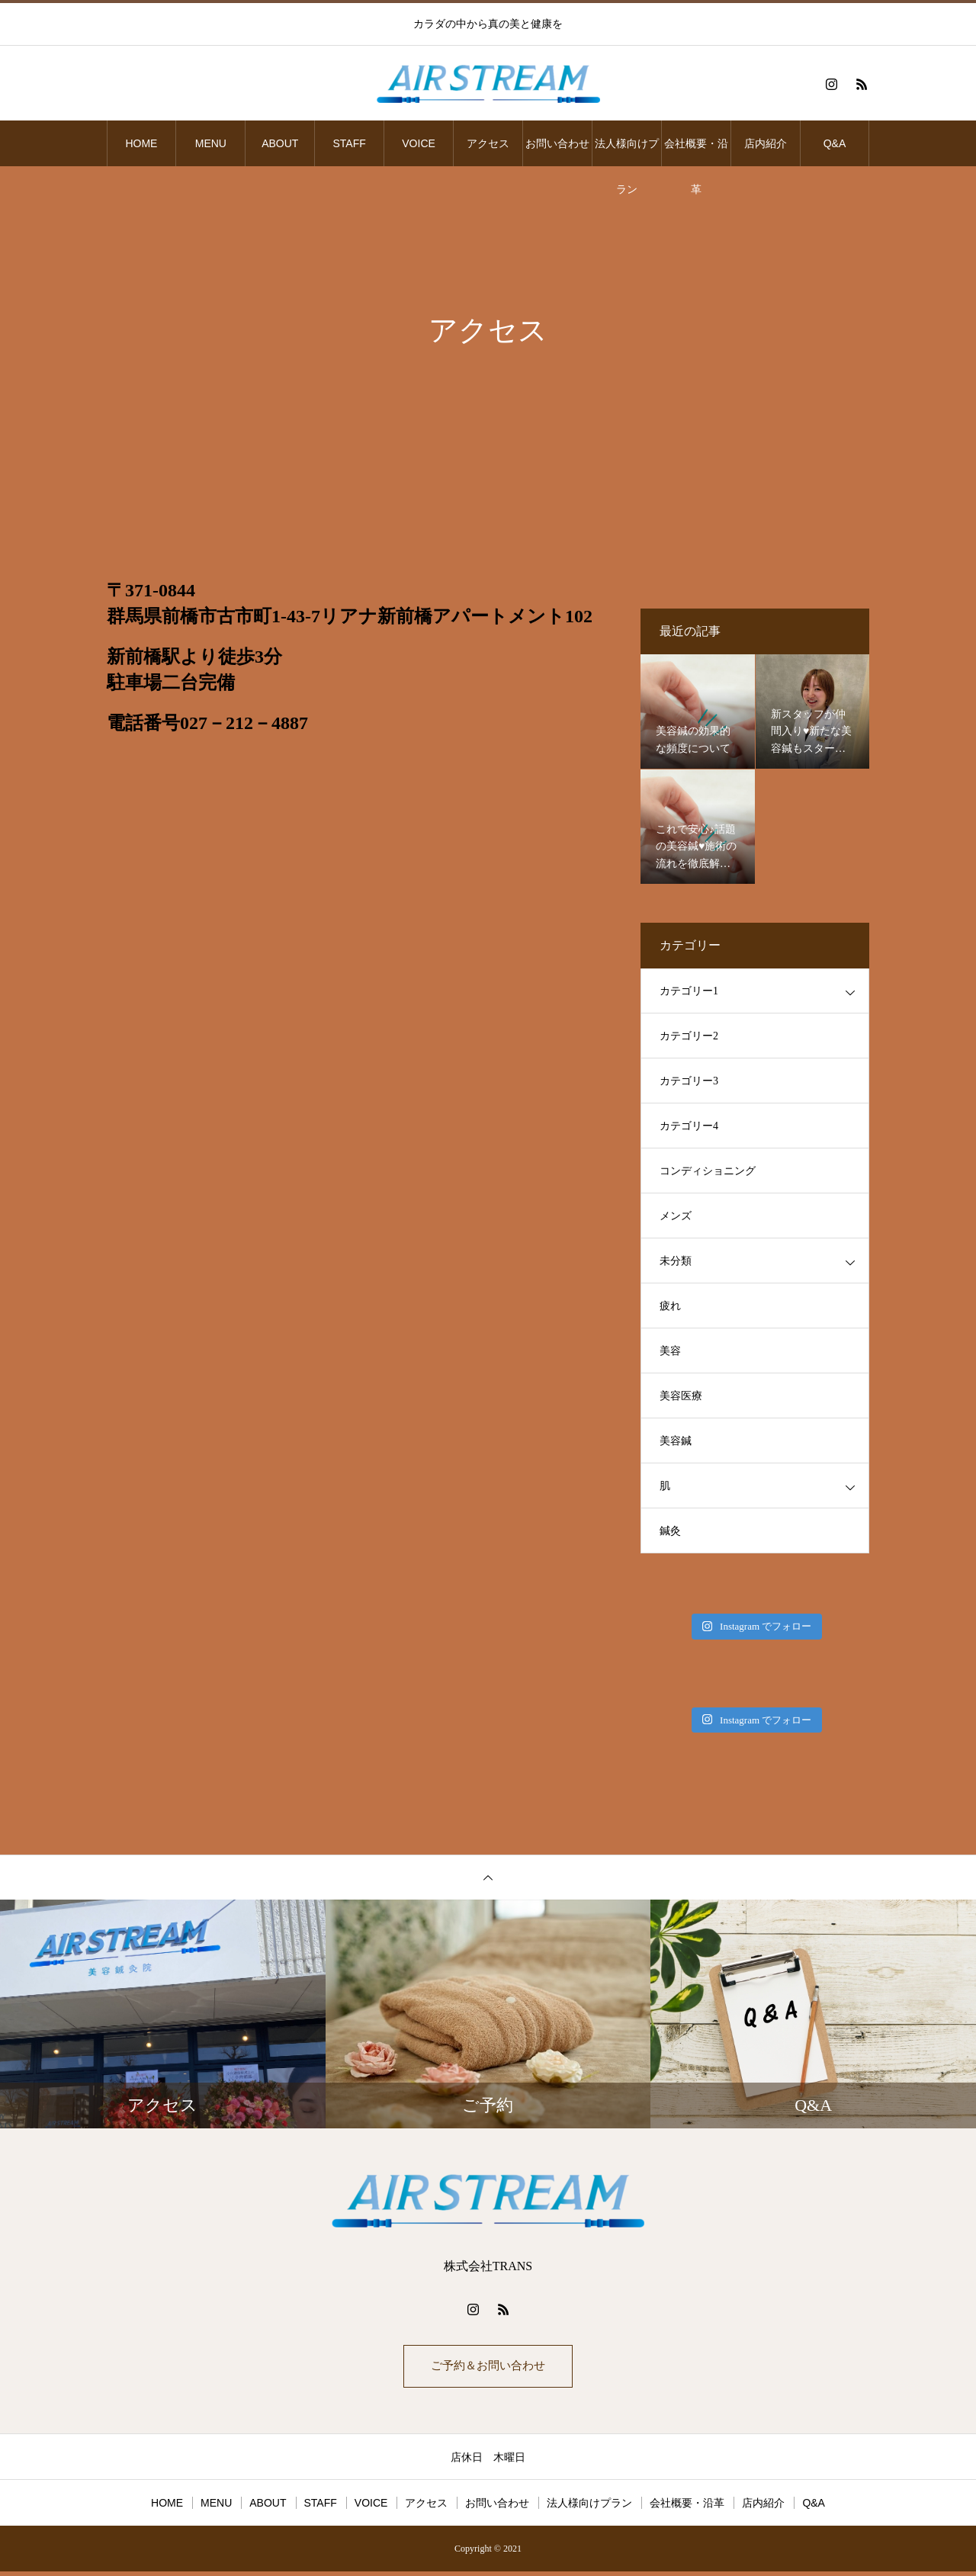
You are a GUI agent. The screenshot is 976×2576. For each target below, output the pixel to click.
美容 (670, 1351)
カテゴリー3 (689, 1081)
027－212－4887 (244, 723)
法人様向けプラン (627, 151)
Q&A (835, 143)
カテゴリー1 (689, 991)
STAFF (349, 143)
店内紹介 (765, 143)
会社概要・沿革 (696, 151)
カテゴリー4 (689, 1126)
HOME (141, 143)
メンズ (676, 1216)
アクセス (488, 143)
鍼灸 (670, 1531)
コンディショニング (708, 1171)
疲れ (670, 1306)
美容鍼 (676, 1441)
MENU (210, 143)
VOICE (418, 143)
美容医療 (681, 1396)
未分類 (676, 1261)
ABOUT (280, 143)
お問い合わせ (557, 143)
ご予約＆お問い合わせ (488, 2368)
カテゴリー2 (689, 1036)
